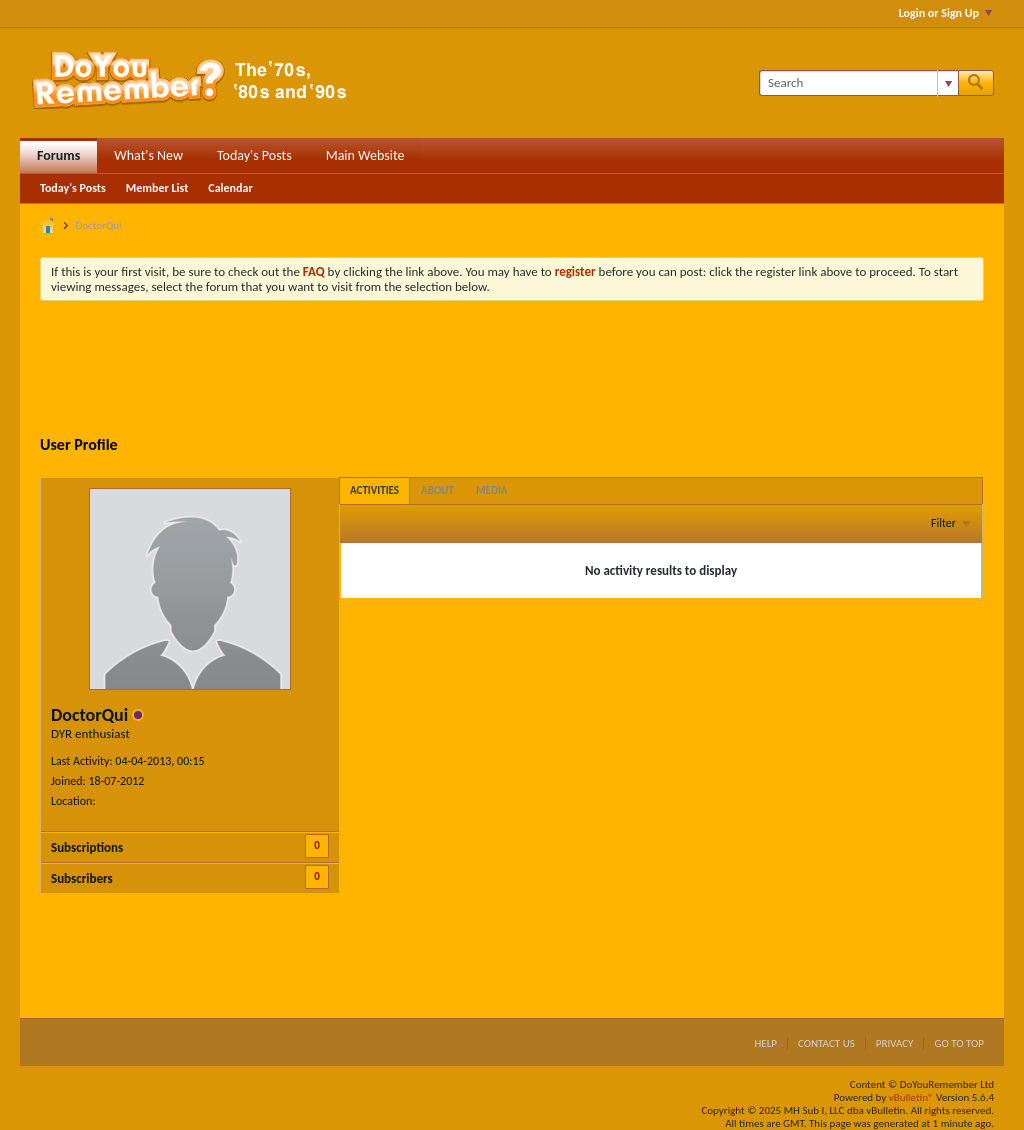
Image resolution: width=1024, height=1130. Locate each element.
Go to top (959, 1043)
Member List (157, 188)
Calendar (230, 188)
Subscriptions (87, 847)
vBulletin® (911, 1097)
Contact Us (826, 1043)
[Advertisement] (512, 371)
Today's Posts (254, 155)
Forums (58, 155)
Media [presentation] (492, 490)
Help (765, 1043)
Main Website (365, 155)
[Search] (858, 83)
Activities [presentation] (374, 490)
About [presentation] (437, 490)
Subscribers (82, 878)
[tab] (374, 490)
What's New (148, 155)
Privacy (895, 1043)
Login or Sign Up (945, 13)
